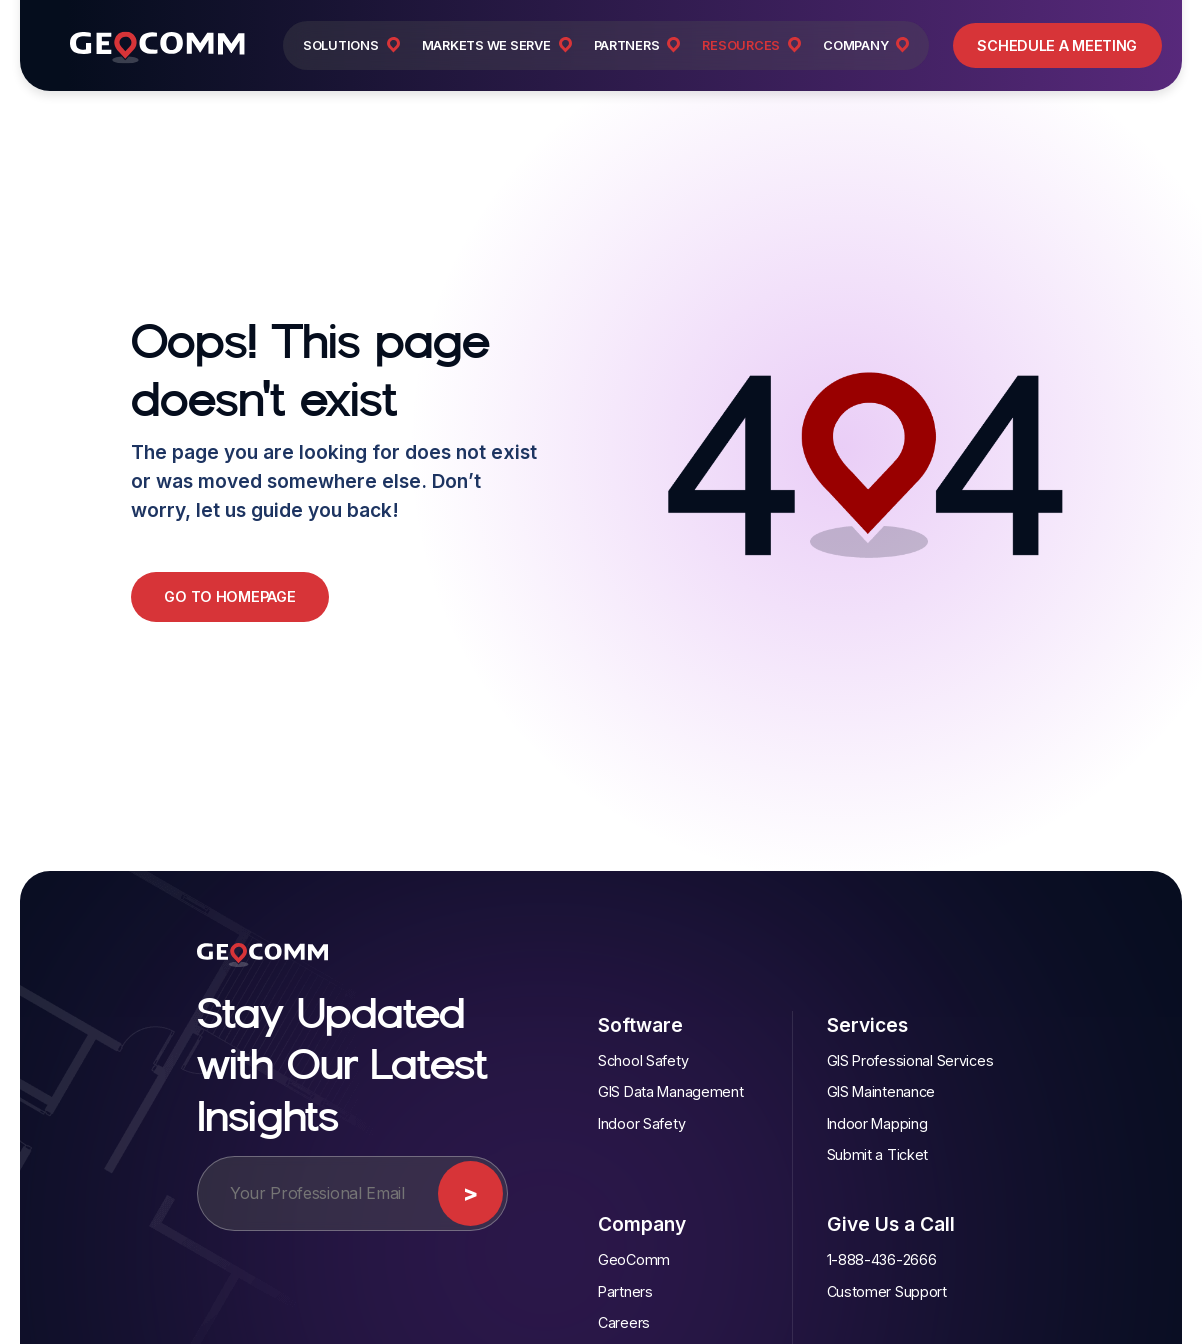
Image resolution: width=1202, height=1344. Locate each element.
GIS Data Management (671, 1091)
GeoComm (634, 1259)
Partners (625, 1291)
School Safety (643, 1060)
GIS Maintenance (881, 1091)
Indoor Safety (641, 1123)
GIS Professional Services (910, 1060)
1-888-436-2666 (882, 1259)
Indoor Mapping (877, 1123)
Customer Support (887, 1291)
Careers (624, 1322)
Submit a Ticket (878, 1154)
